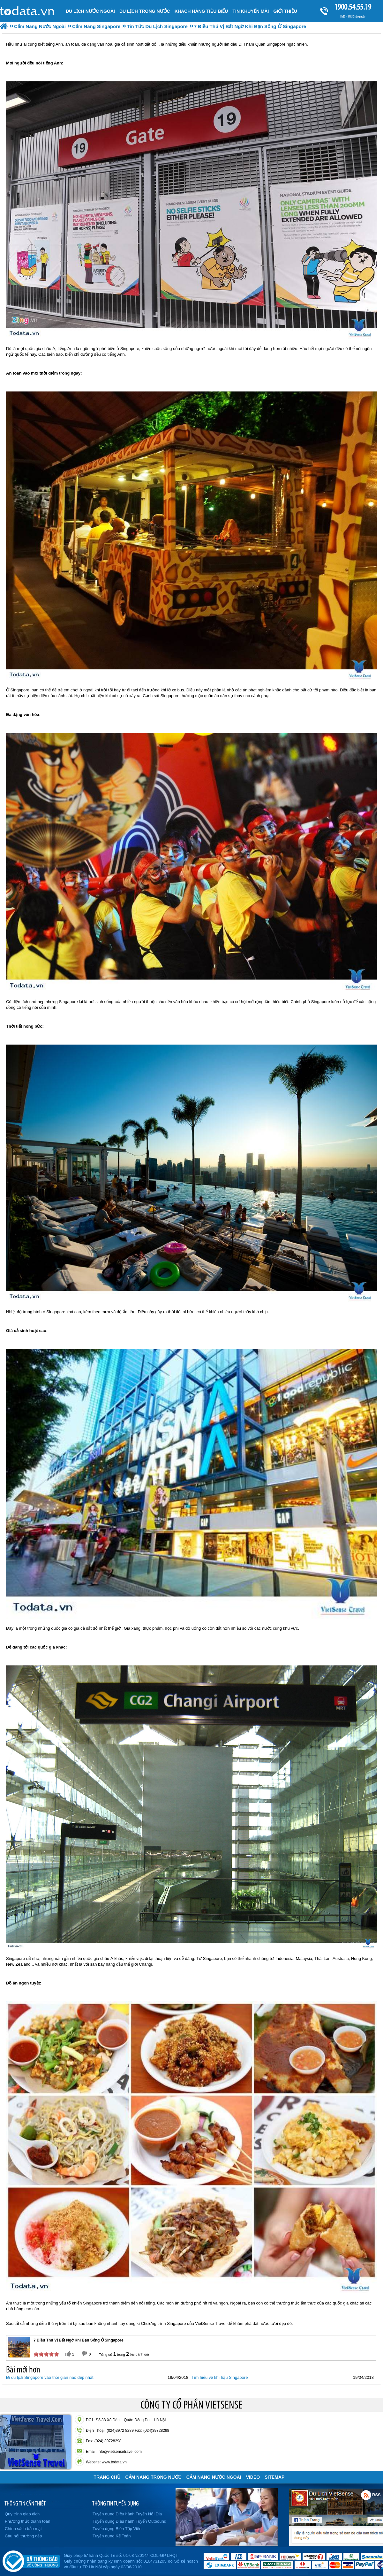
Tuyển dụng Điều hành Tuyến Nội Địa (127, 2514)
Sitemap (274, 2477)
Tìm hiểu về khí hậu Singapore (220, 2377)
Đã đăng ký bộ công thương (31, 2560)
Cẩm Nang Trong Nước (153, 2477)
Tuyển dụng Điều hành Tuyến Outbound (129, 2521)
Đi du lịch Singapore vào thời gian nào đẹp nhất (50, 2377)
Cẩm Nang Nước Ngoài (213, 2477)
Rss (366, 2495)
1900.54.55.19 (353, 7)
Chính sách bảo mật (23, 2528)
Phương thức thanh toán (27, 2521)
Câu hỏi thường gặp (23, 2536)
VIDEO (253, 2477)
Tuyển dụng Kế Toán (112, 2536)
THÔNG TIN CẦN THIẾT (25, 2503)
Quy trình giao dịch (22, 2514)
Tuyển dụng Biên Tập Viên (117, 2528)
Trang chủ (107, 2477)
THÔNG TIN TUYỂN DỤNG (115, 2503)
